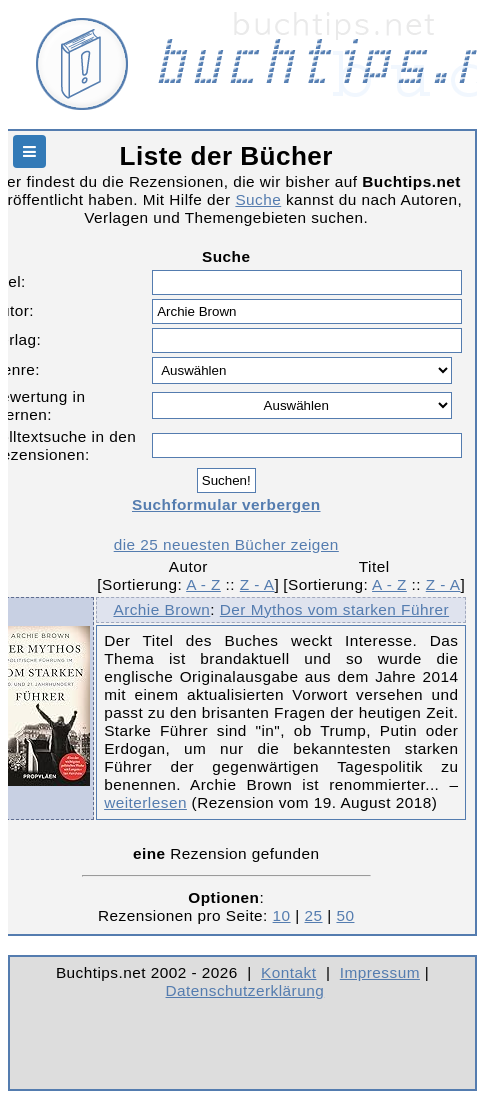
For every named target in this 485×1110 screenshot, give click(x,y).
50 (345, 915)
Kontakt (288, 972)
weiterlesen (145, 802)
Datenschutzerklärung (245, 990)
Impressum (380, 972)
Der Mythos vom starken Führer (334, 609)
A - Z (203, 584)
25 (314, 915)
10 (282, 915)
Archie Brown (161, 609)
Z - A (257, 584)
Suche (258, 199)
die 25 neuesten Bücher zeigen (226, 544)
